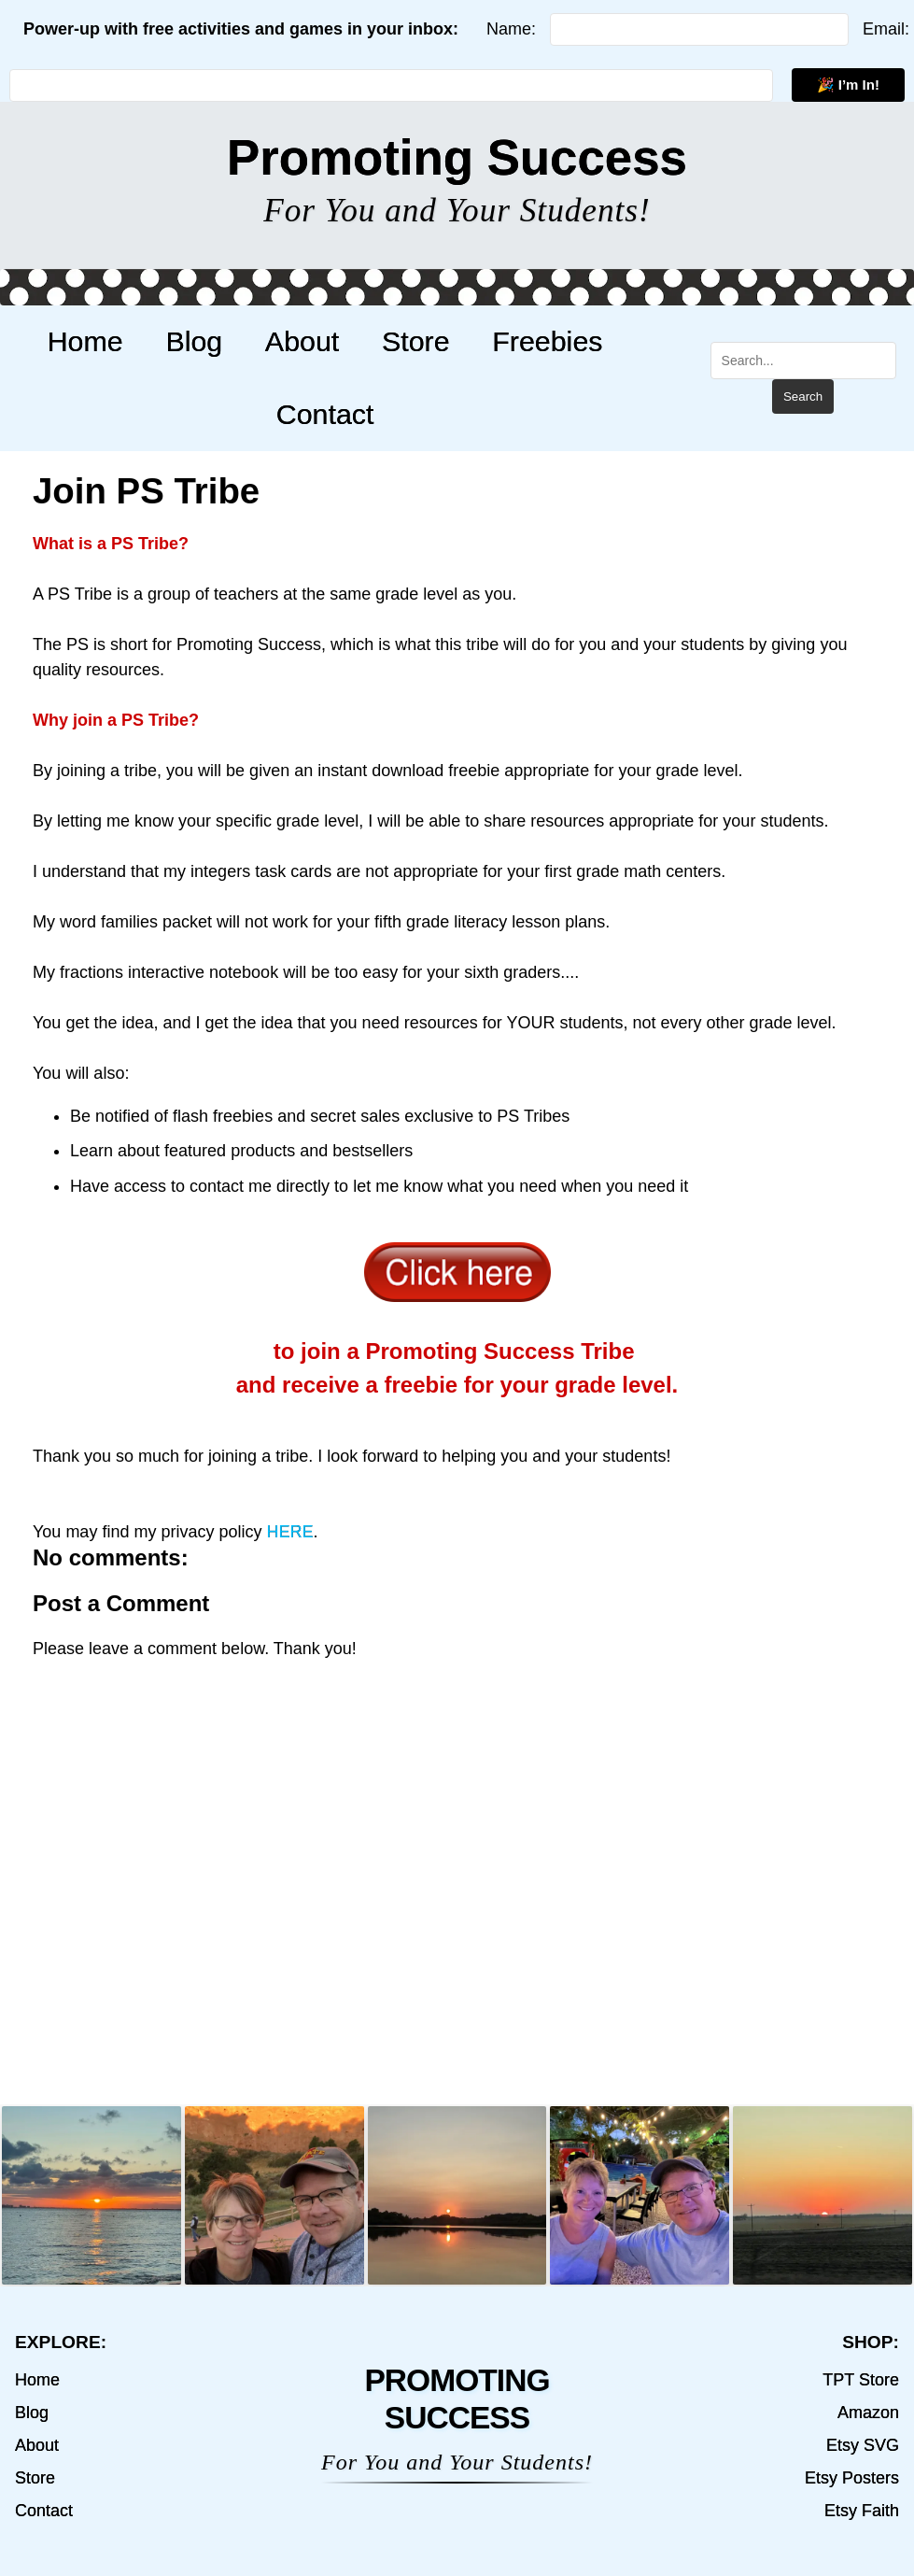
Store (393, 341)
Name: (511, 29)
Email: (886, 29)
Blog (197, 341)
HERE (289, 1531)
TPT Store (861, 2380)
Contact (316, 414)
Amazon (868, 2412)
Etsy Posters (852, 2478)
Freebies (512, 341)
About (293, 341)
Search (793, 396)
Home (101, 341)
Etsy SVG (862, 2445)
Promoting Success (457, 157)
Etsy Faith (861, 2510)
